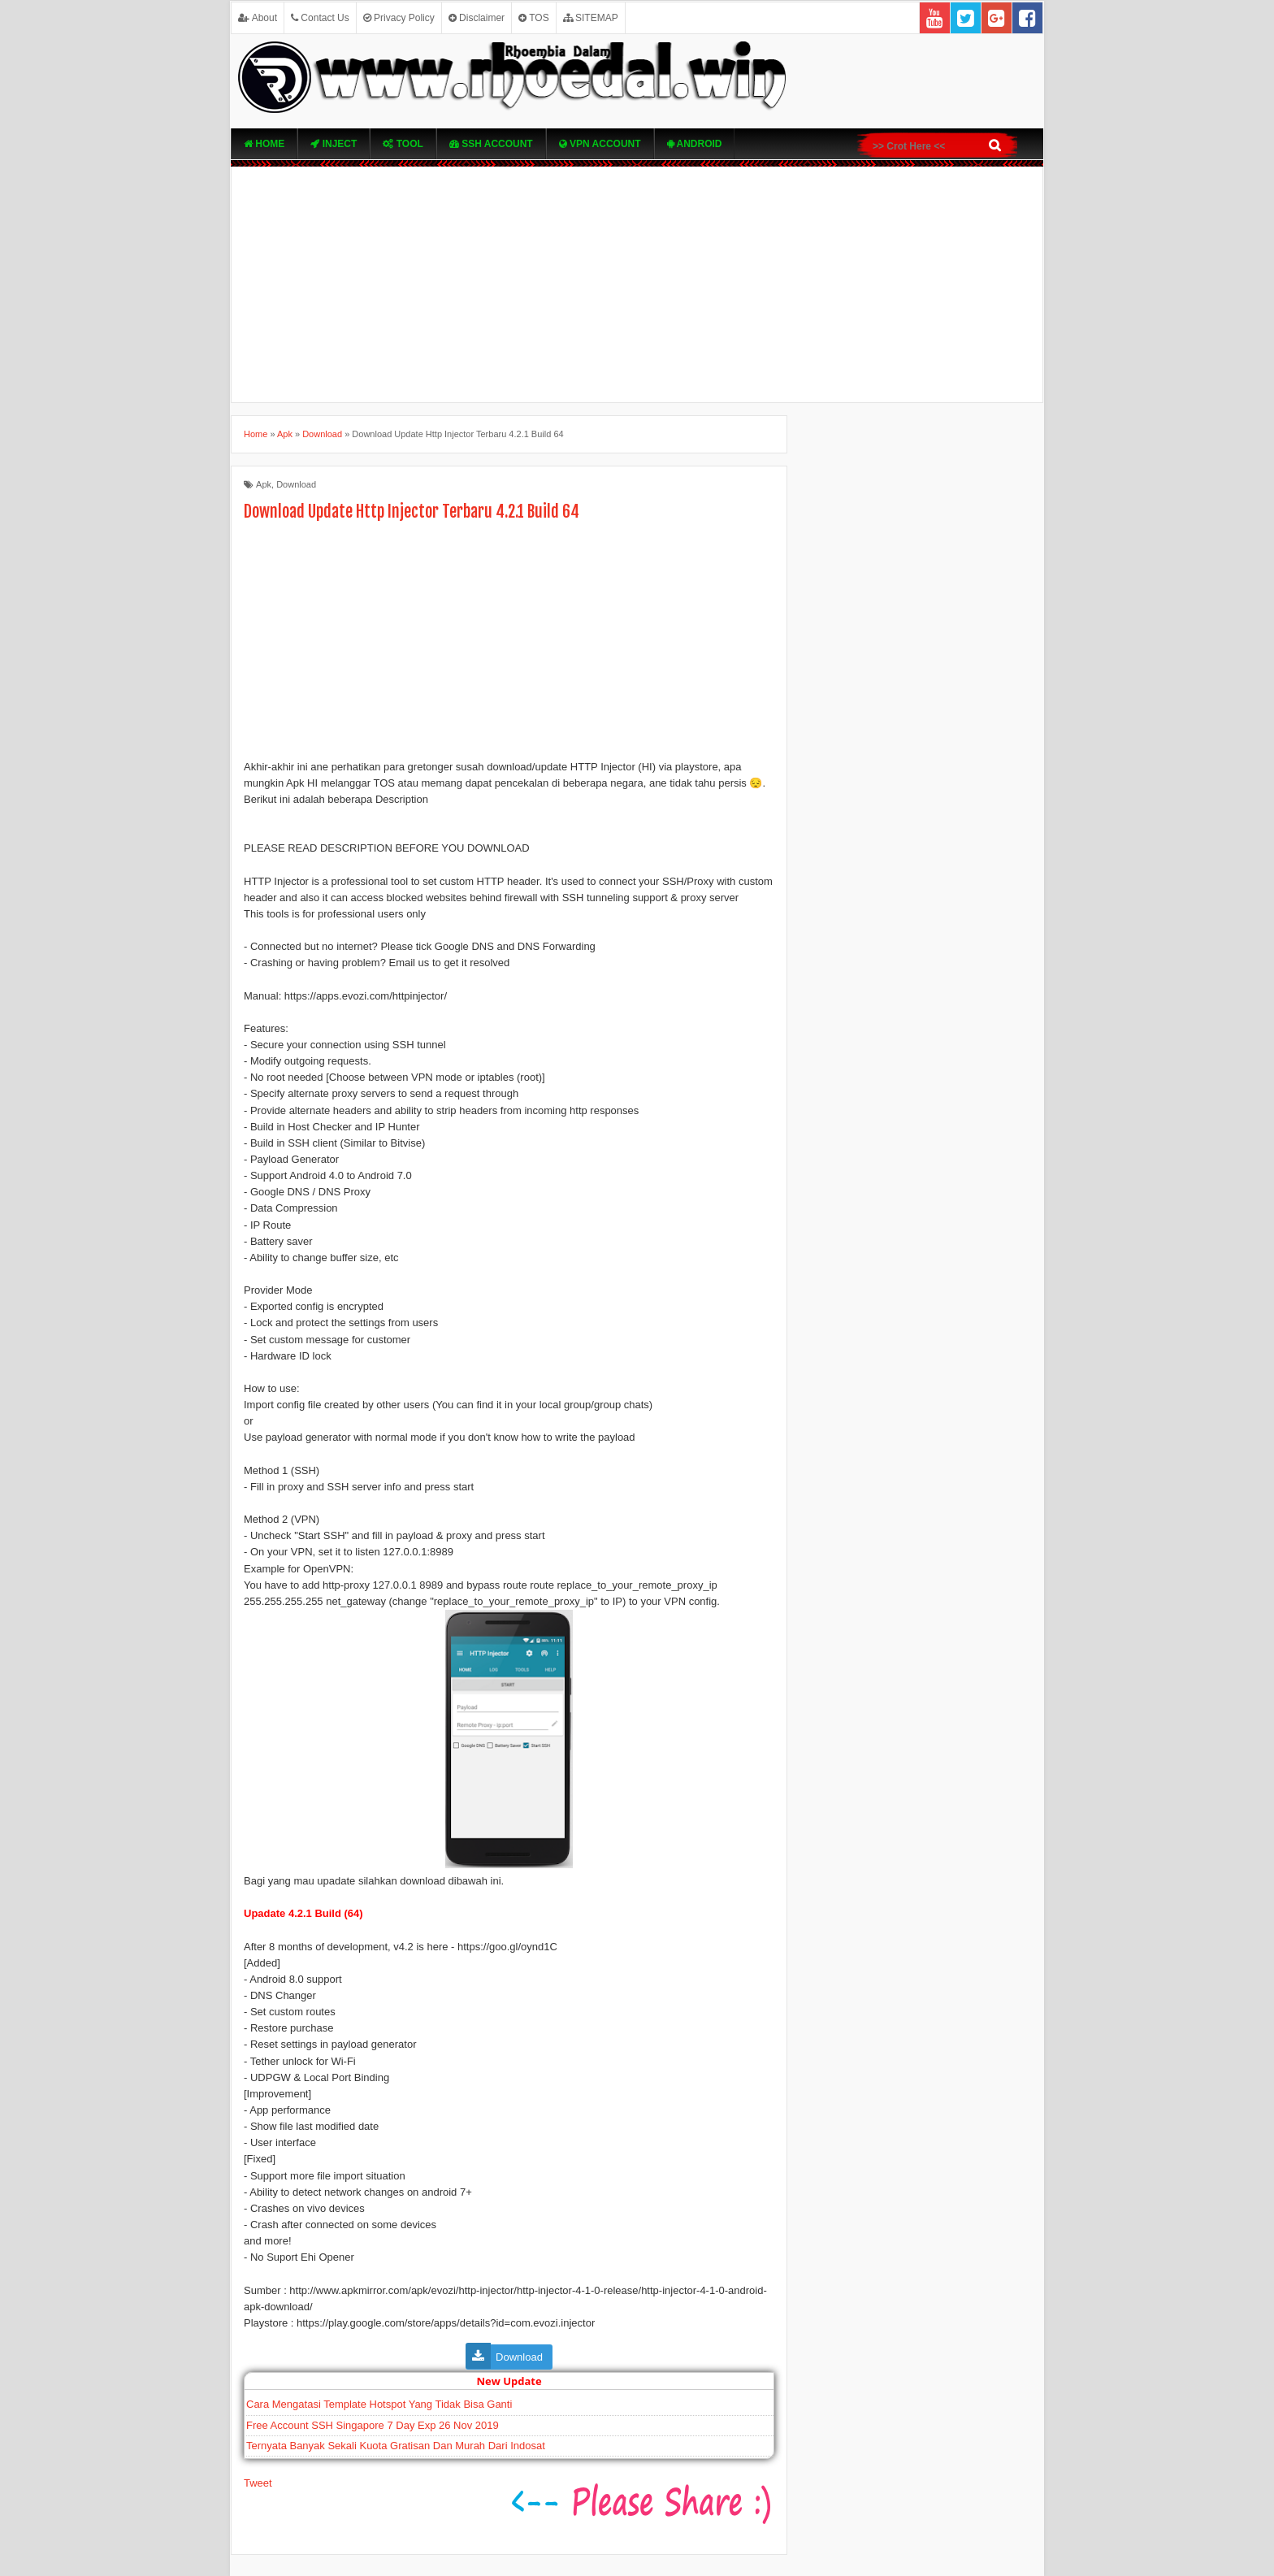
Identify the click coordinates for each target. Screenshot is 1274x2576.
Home (264, 144)
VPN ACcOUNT (600, 144)
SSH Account (491, 144)
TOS (533, 18)
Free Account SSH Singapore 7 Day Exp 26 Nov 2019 (372, 2425)
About (257, 18)
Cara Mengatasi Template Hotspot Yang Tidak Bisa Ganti (379, 2404)
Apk (263, 484)
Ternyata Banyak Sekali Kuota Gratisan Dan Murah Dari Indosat (395, 2445)
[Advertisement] (637, 284)
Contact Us (320, 18)
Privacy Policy (399, 18)
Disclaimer (476, 18)
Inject (333, 144)
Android (694, 144)
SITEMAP (590, 18)
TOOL (402, 144)
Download (296, 484)
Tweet (258, 2483)
